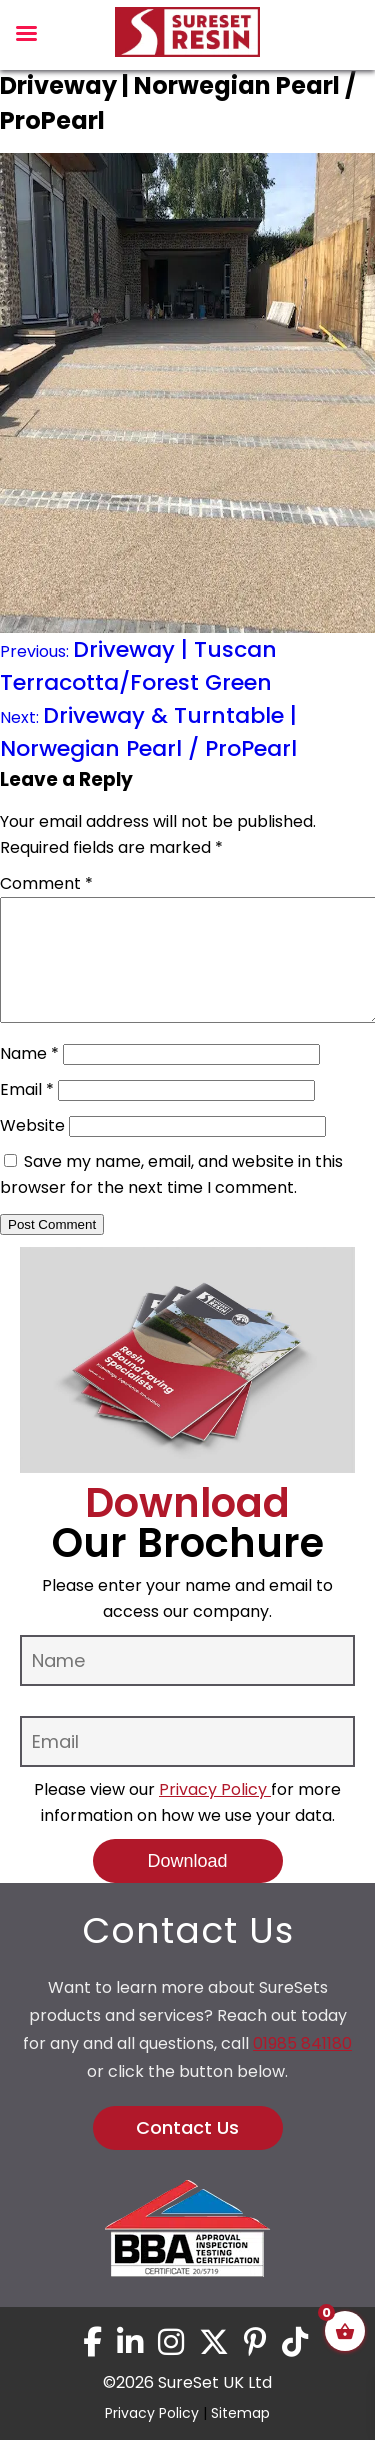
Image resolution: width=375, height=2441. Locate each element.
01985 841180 (302, 2067)
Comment (46, 883)
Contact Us (187, 2151)
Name (29, 1077)
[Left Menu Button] (26, 38)
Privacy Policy (215, 1813)
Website (32, 1149)
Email (27, 1113)
